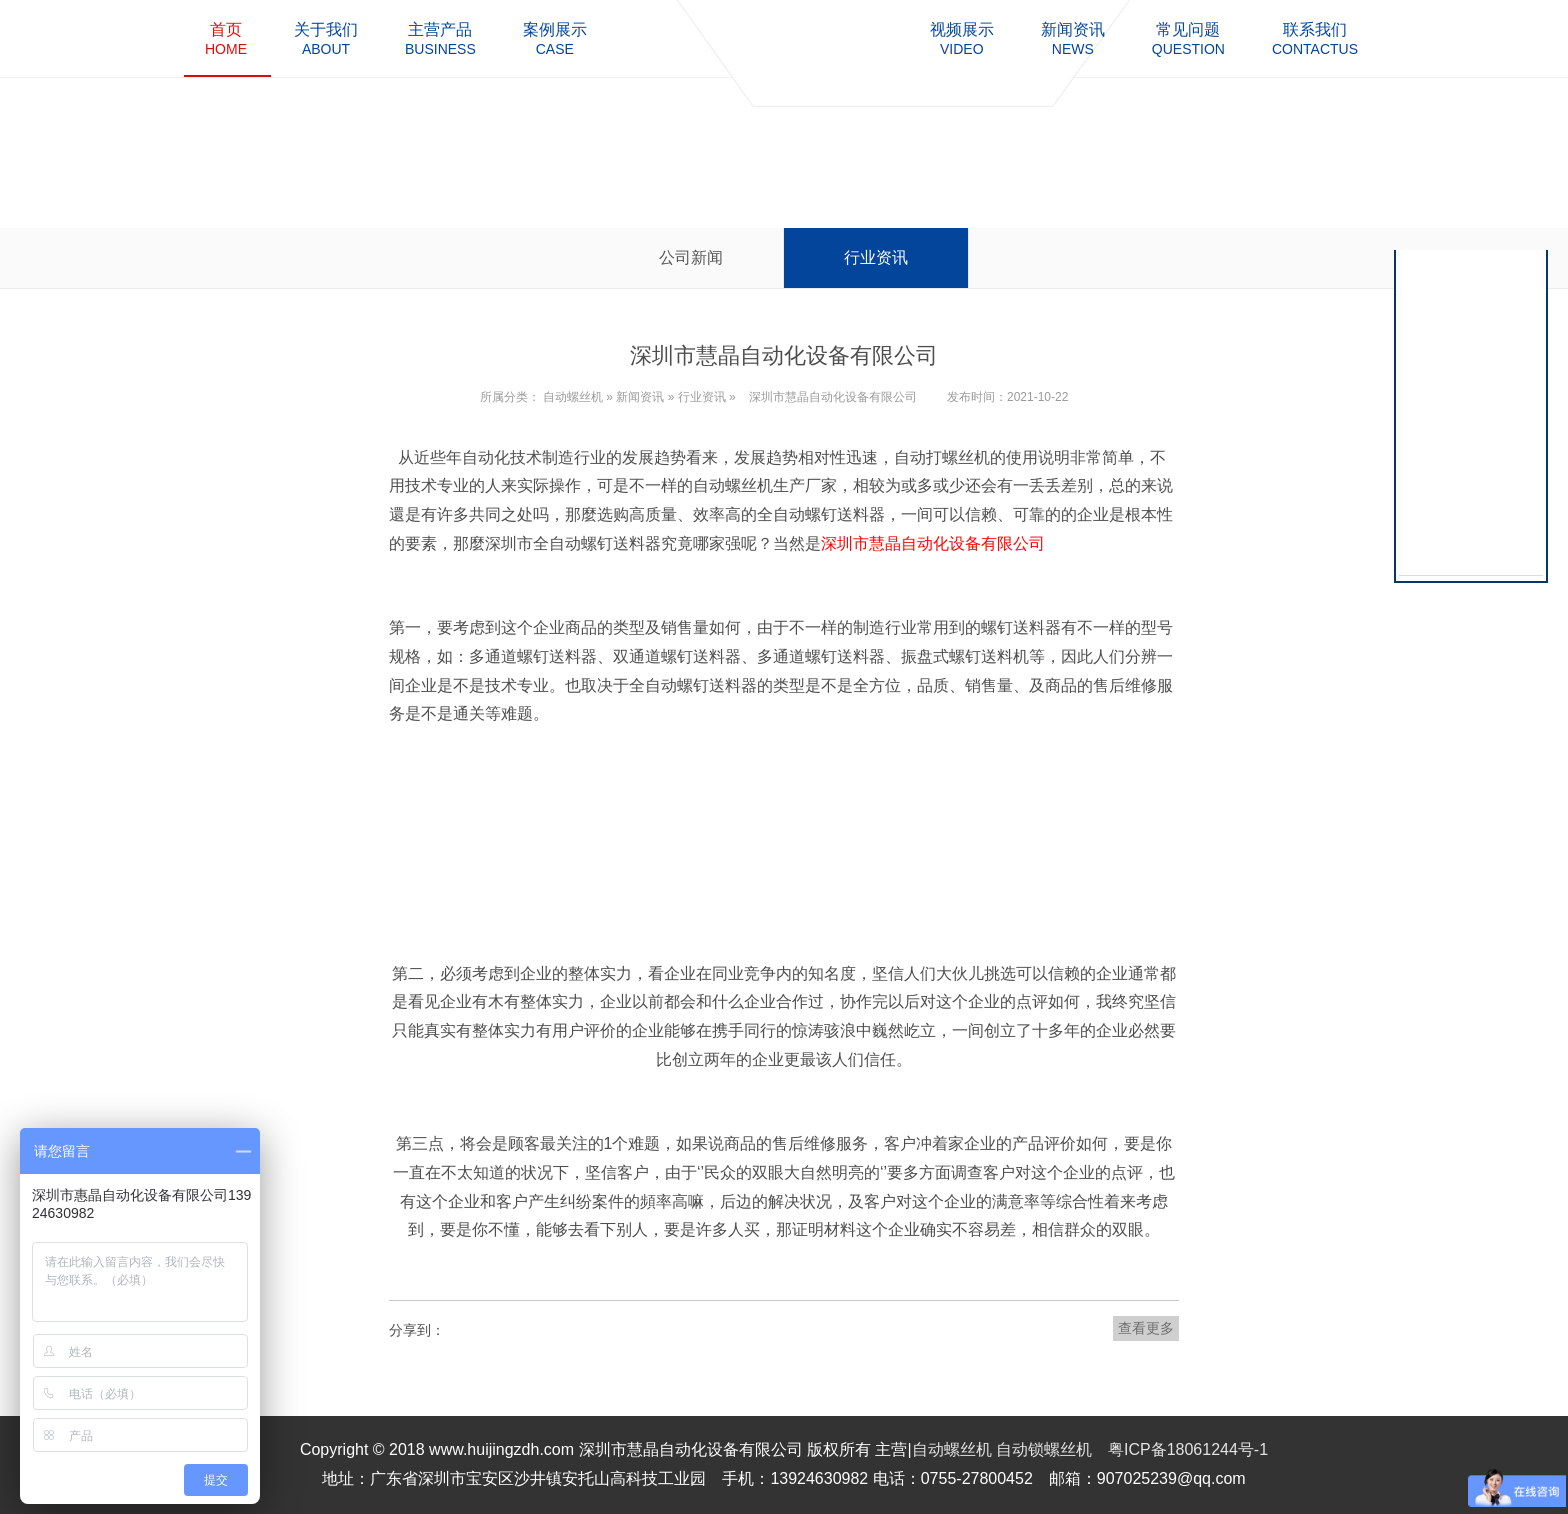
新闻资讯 (640, 397)
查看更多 (1146, 1328)
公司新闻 (691, 257)
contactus (1315, 38)
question (1188, 38)
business (440, 38)
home (226, 38)
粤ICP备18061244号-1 (1188, 1449)
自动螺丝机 (573, 397)
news (1073, 38)
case (555, 38)
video (962, 38)
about (326, 38)
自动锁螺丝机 (1044, 1449)
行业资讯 (876, 257)
